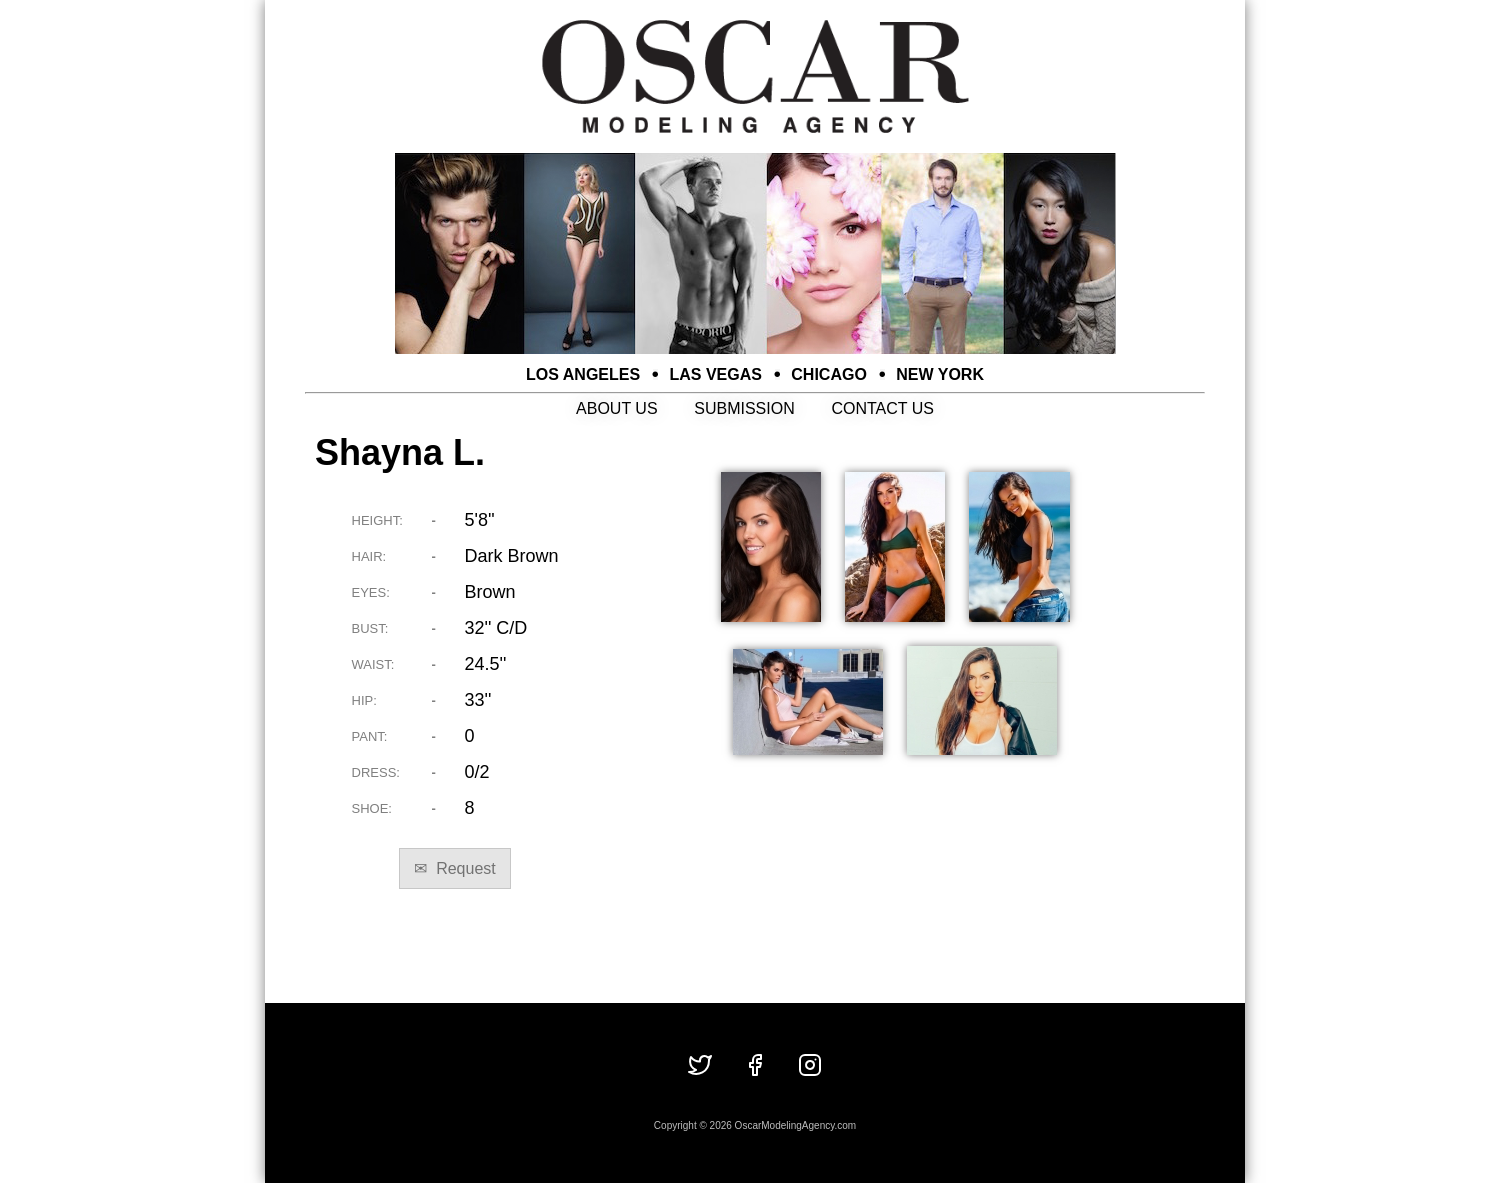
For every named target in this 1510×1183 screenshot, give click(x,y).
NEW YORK (940, 374)
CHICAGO (829, 374)
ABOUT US (617, 408)
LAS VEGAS (716, 374)
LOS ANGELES (583, 374)
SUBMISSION (744, 408)
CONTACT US (882, 408)
